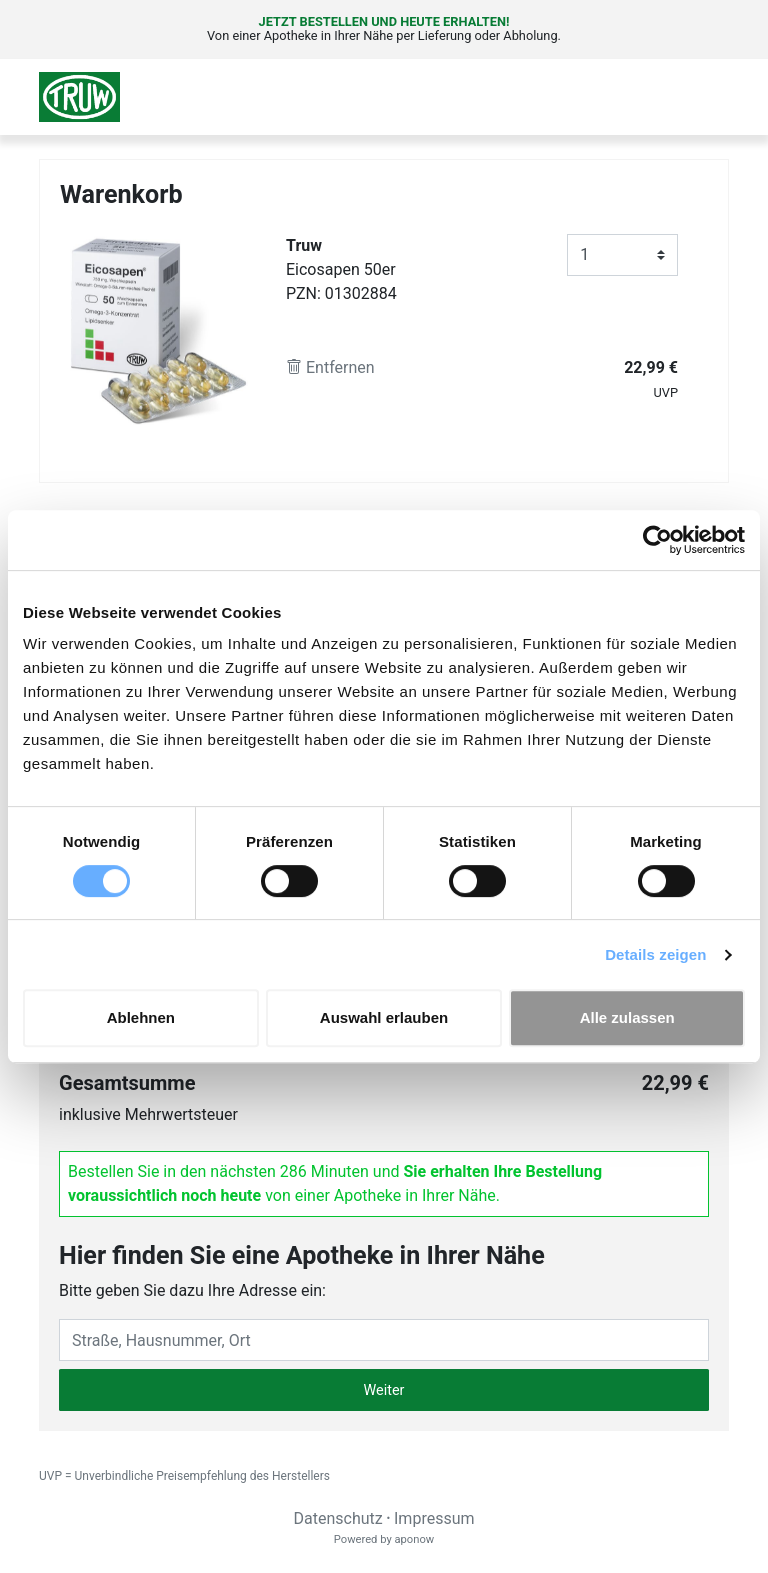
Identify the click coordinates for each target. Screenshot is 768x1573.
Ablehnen (141, 1017)
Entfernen (330, 367)
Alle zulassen (627, 1017)
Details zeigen (655, 954)
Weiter (384, 1390)
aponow (414, 1539)
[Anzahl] (622, 255)
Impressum (434, 1518)
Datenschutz (337, 1518)
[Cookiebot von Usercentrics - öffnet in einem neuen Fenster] (657, 540)
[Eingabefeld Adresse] (384, 1340)
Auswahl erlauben (384, 1017)
